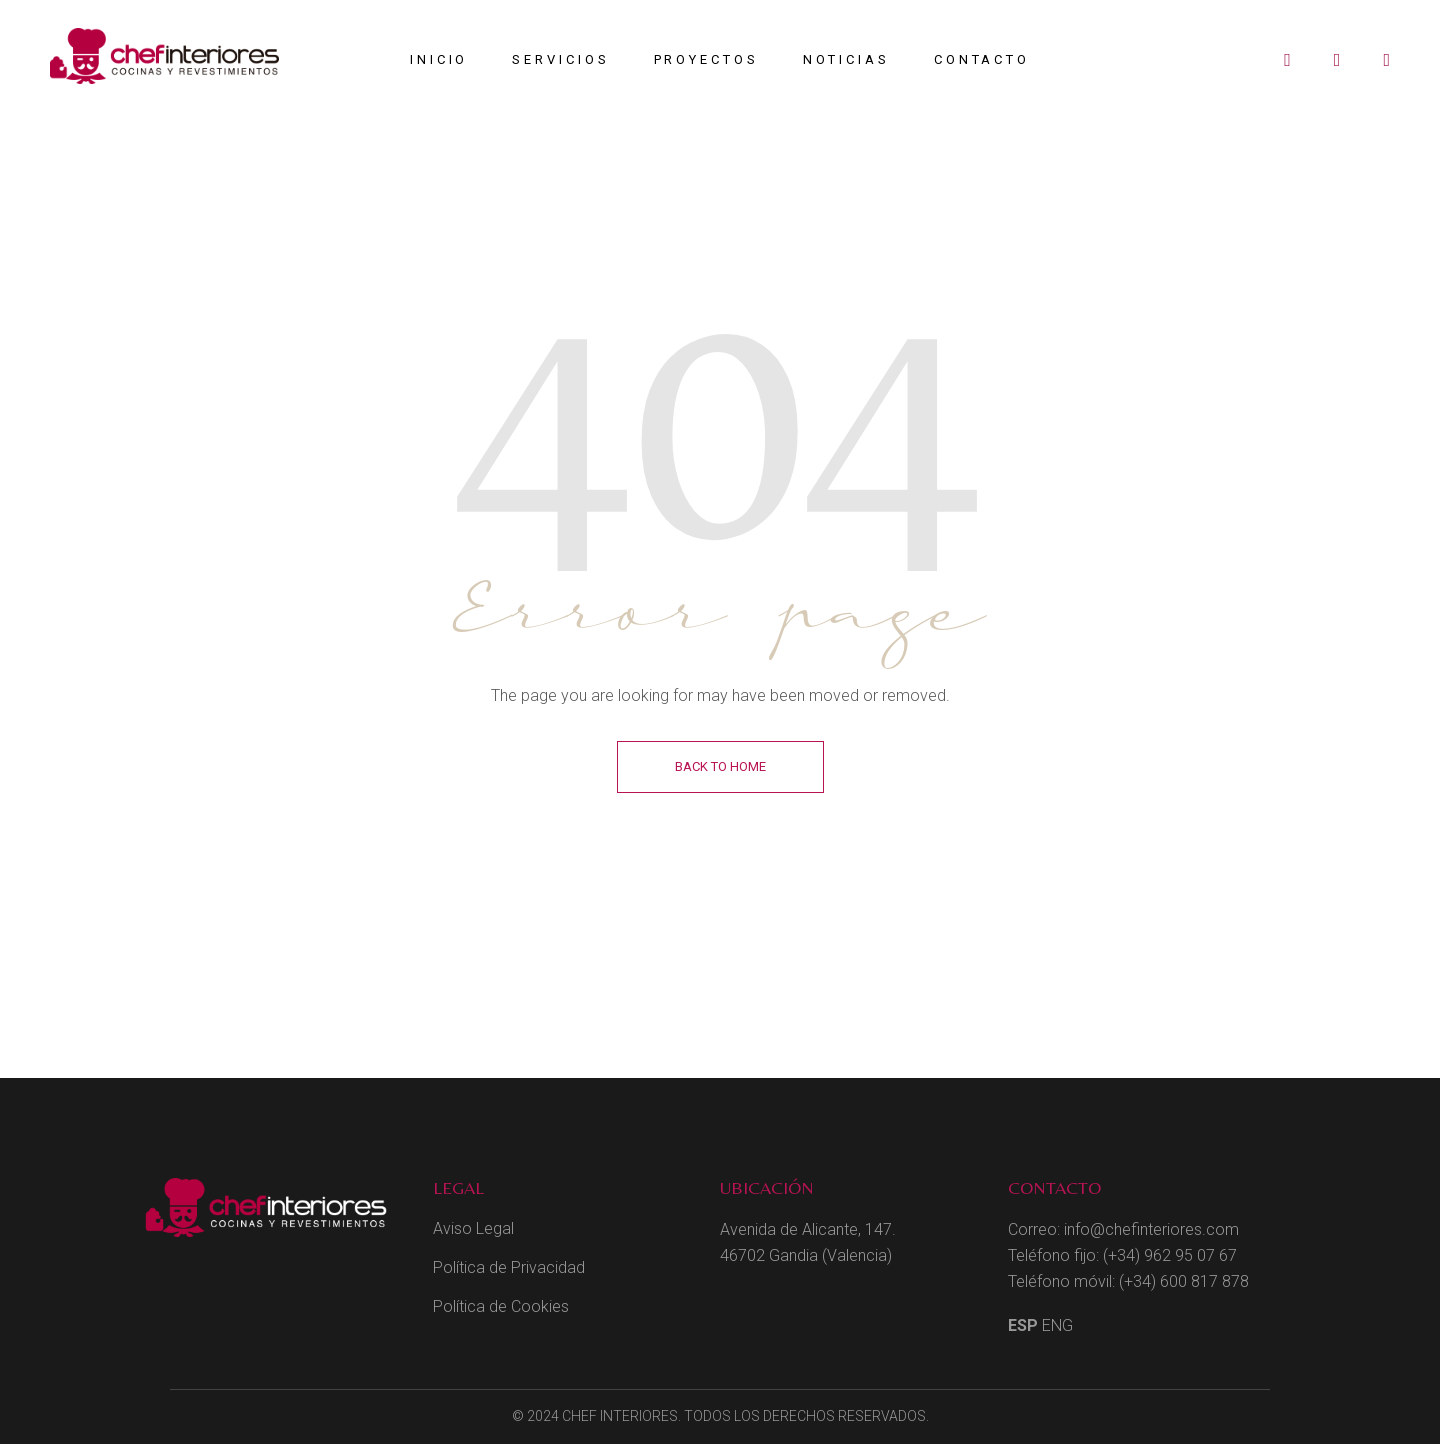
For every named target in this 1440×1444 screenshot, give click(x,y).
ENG (1057, 1325)
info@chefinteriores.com (1151, 1229)
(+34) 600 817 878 (1184, 1281)
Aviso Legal (473, 1228)
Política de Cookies (501, 1306)
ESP (1023, 1325)
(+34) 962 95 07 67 (1170, 1255)
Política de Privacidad (509, 1267)
